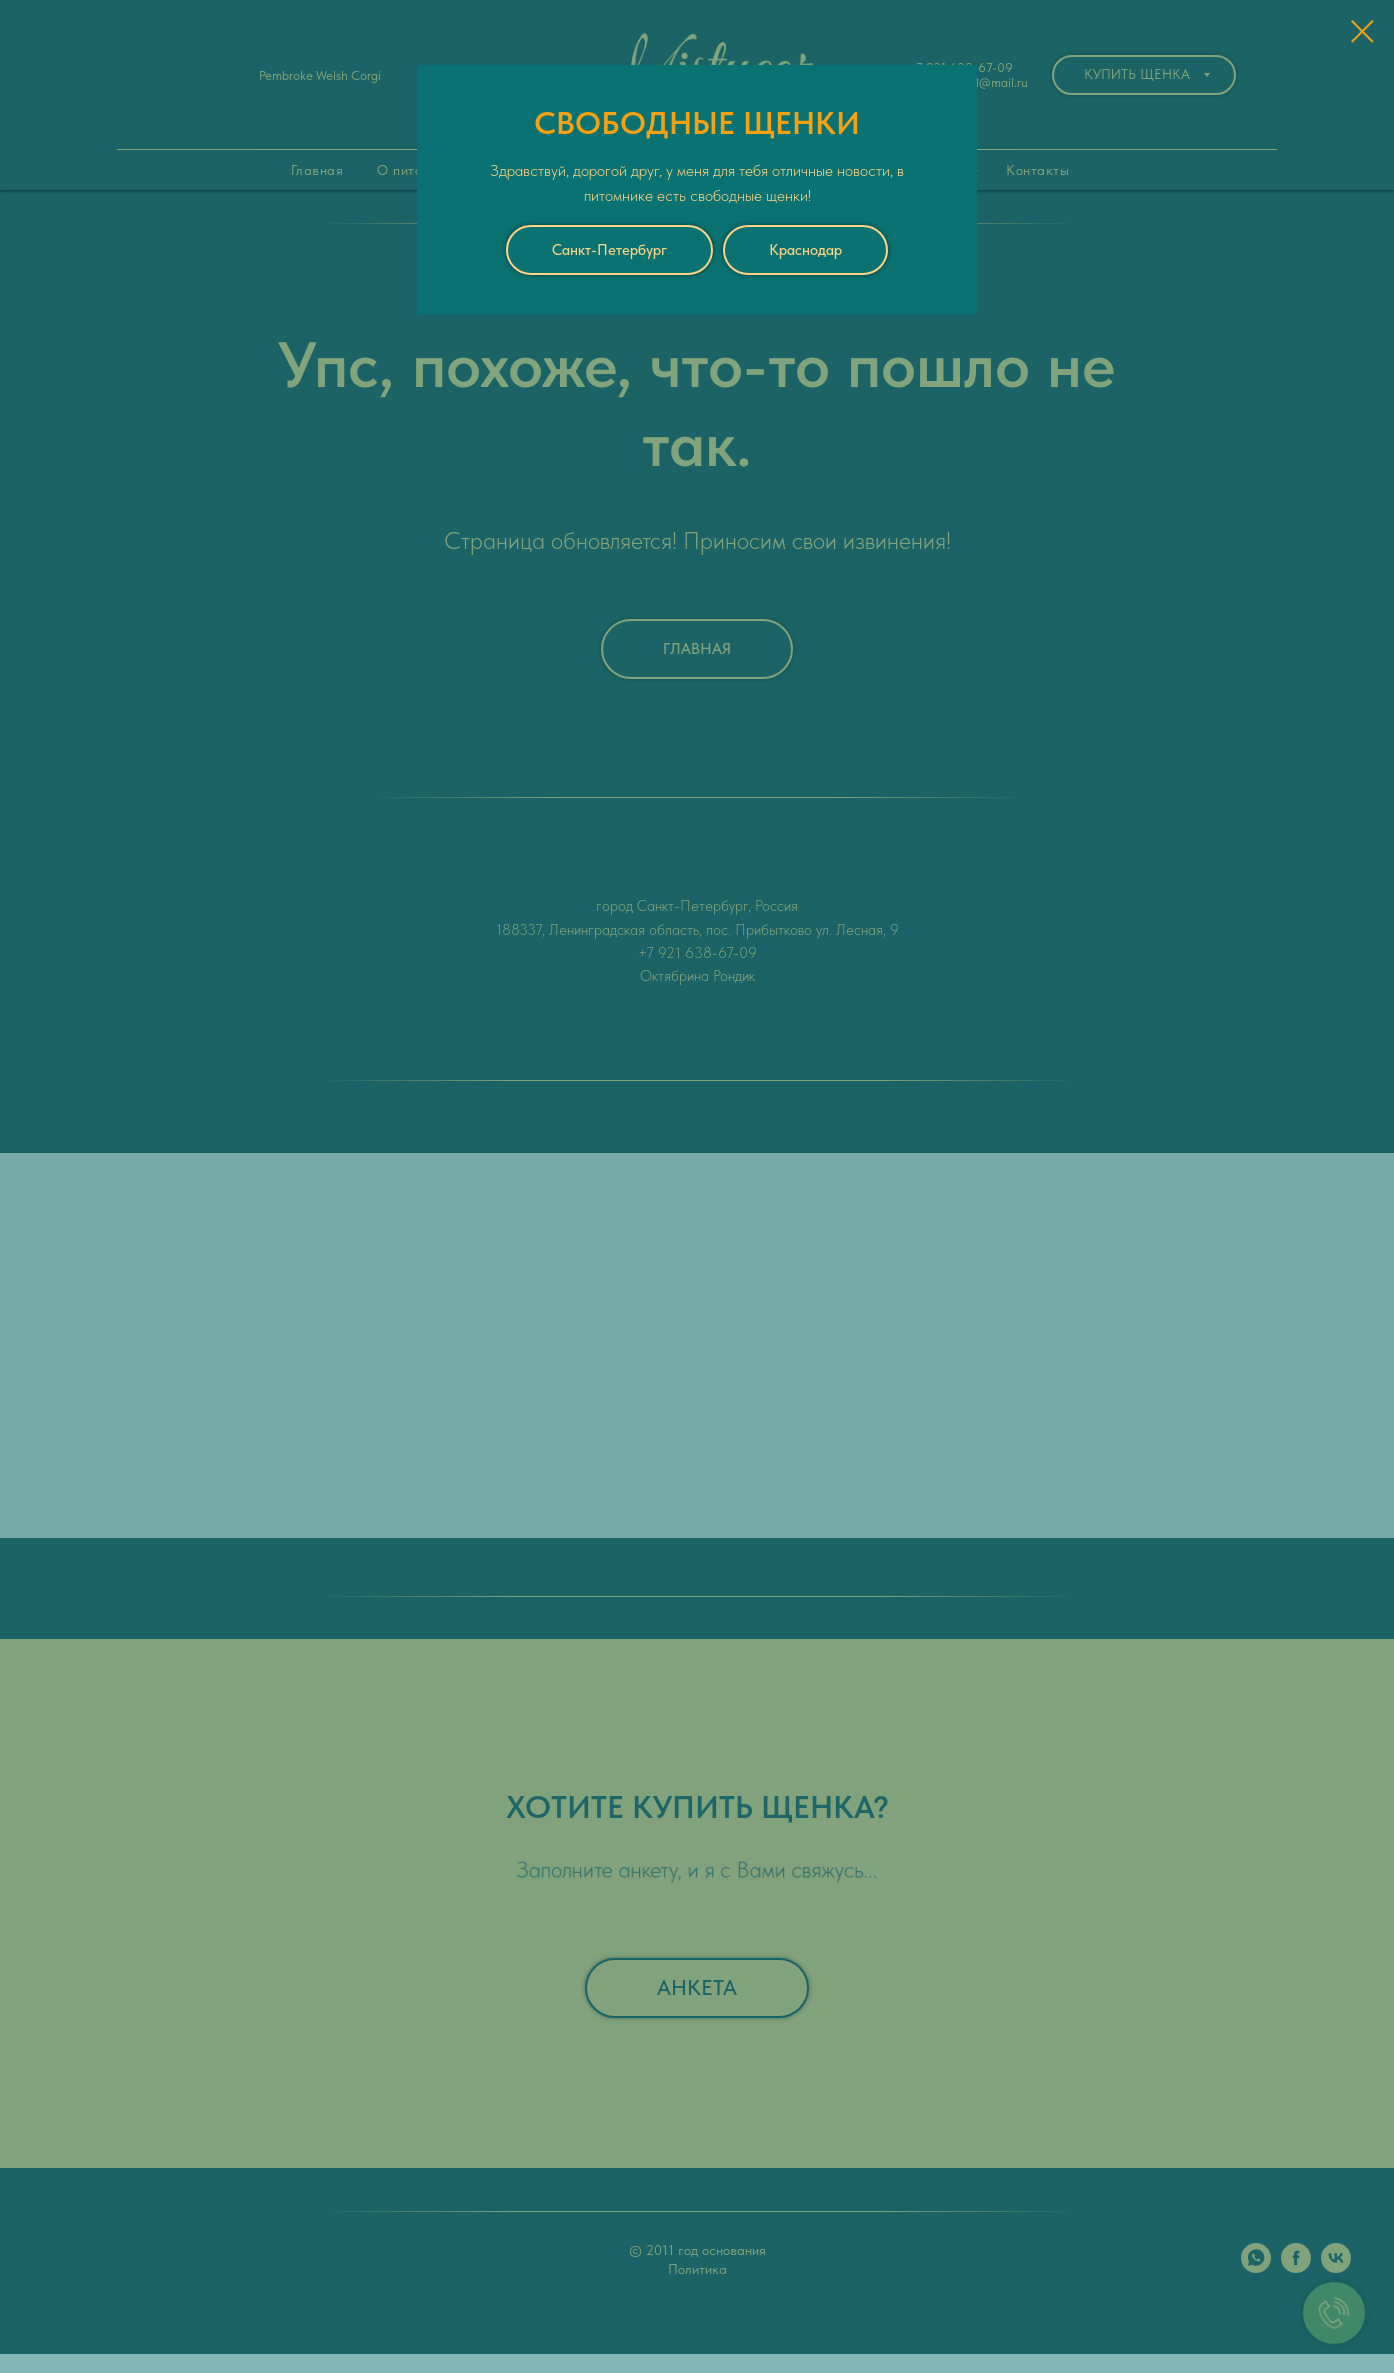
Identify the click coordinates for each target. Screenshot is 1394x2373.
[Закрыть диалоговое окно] (1362, 31)
